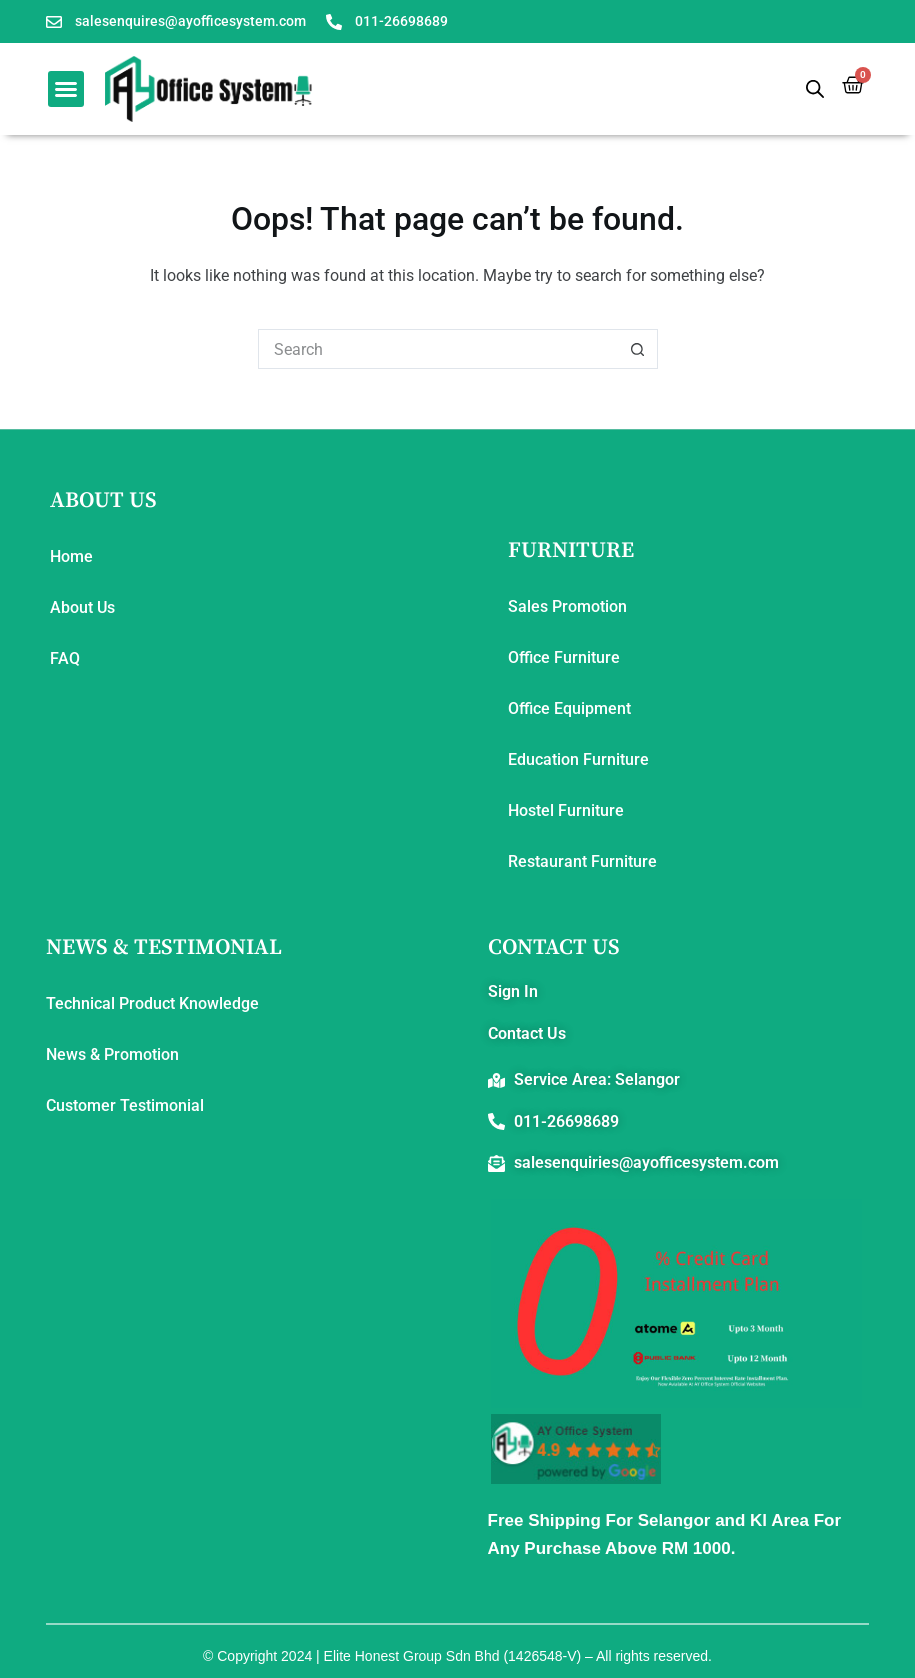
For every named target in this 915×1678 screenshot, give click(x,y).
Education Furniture (578, 759)
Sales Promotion (567, 606)
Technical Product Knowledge (152, 1003)
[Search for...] (438, 349)
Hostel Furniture (566, 810)
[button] (66, 89)
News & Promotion (112, 1054)
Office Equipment (569, 708)
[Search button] (638, 349)
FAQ (65, 658)
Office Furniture (564, 657)
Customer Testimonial (125, 1105)
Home (71, 556)
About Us (82, 607)
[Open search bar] (815, 89)
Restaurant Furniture (582, 861)
